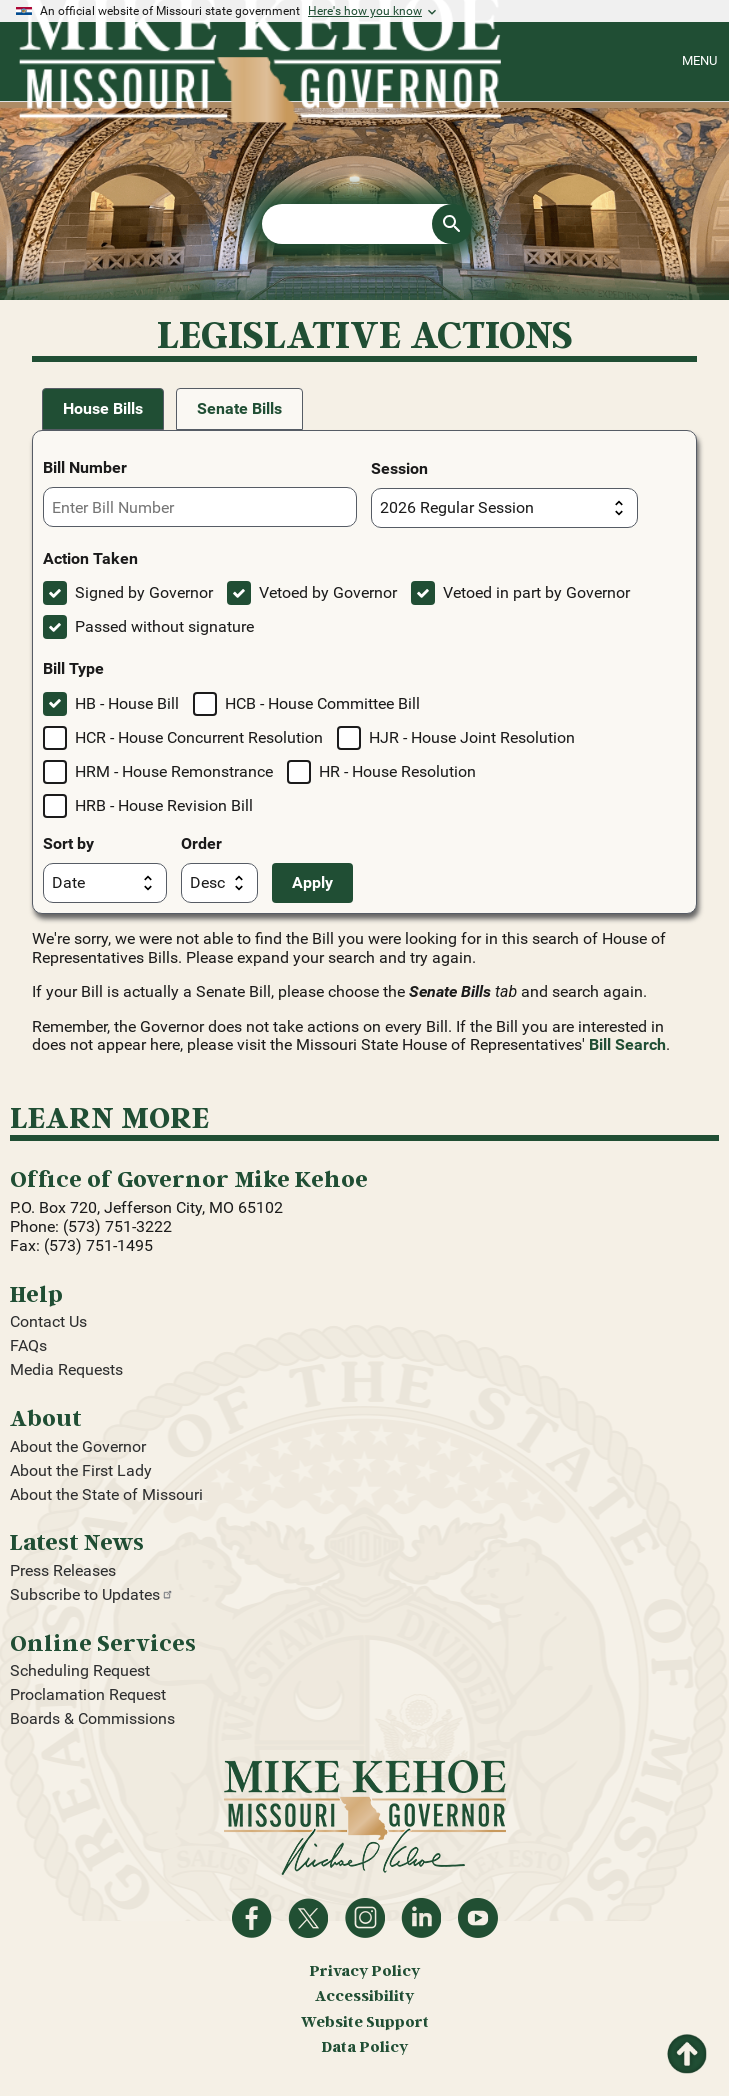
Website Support (365, 2021)
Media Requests (66, 1369)
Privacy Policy (364, 1970)
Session (399, 468)
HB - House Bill (127, 703)
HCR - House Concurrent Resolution (199, 737)
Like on (252, 1918)
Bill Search (627, 1044)
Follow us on (365, 1918)
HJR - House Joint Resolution (472, 737)
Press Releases (63, 1570)
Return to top (687, 2047)
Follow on (308, 1918)
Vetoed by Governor (328, 592)
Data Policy (364, 2046)
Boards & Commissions (92, 1718)
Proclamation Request (88, 1694)
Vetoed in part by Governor (536, 592)
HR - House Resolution (397, 771)
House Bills (103, 408)
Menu (699, 60)
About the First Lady (81, 1470)
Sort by (68, 843)
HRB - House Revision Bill (164, 805)
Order (201, 843)
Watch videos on (478, 1918)
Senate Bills (239, 408)
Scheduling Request (80, 1670)
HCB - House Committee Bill (322, 703)
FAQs (28, 1345)
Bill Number (85, 467)
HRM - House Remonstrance (174, 771)
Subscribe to (92, 1594)
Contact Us (48, 1321)
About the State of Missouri (106, 1494)
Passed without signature (164, 626)
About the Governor (78, 1446)
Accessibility (364, 1995)
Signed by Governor (144, 592)
